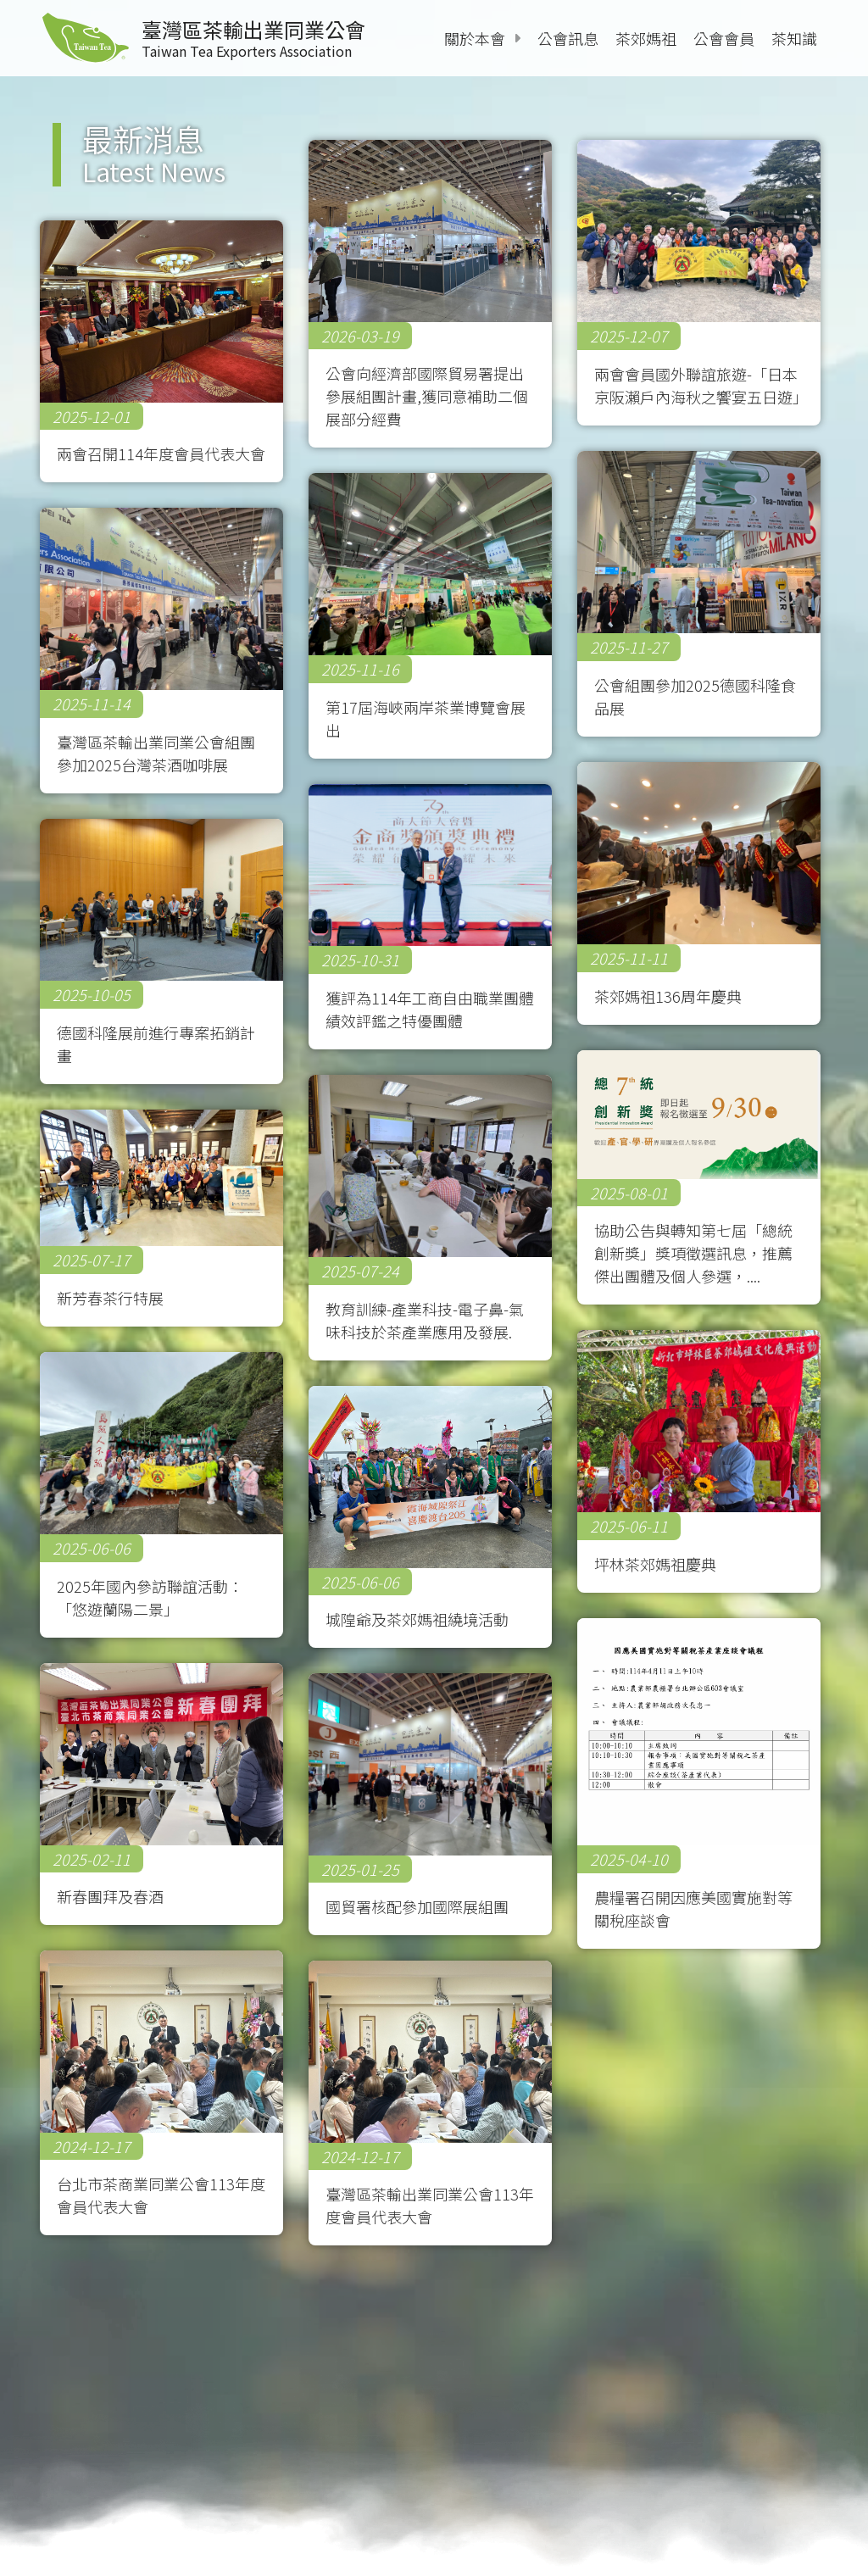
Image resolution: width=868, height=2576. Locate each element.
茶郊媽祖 (645, 38)
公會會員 (723, 38)
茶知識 (794, 38)
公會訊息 (567, 38)
